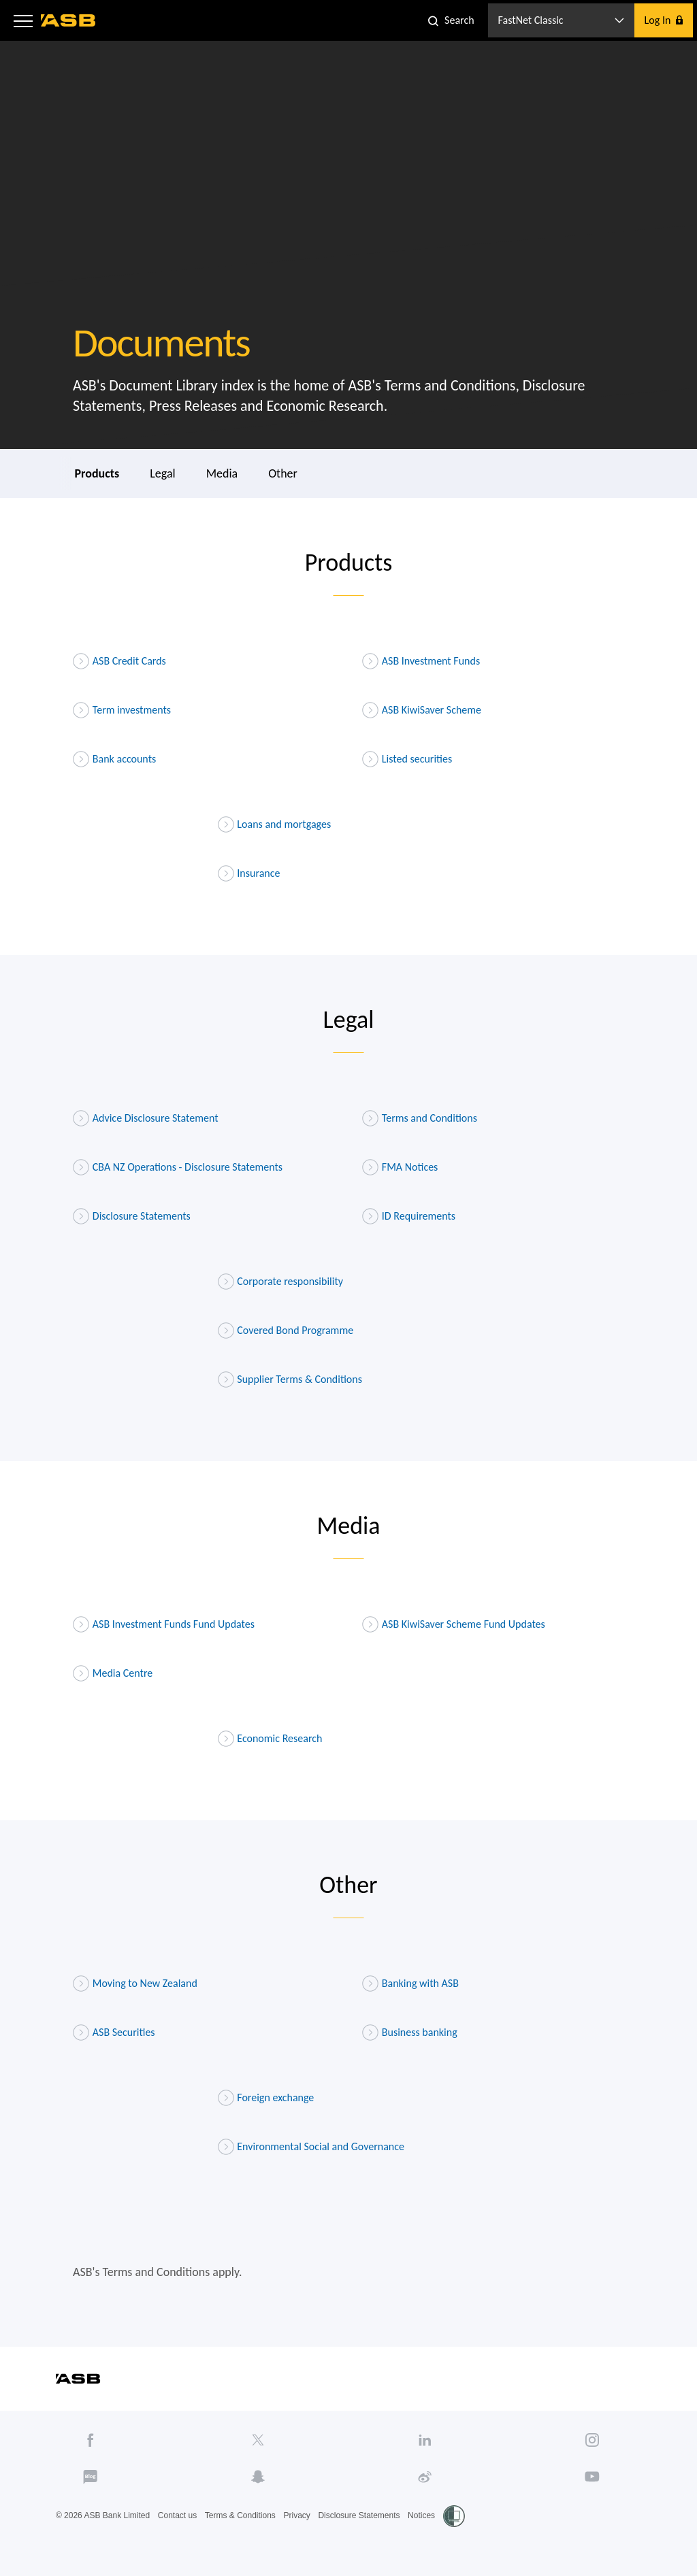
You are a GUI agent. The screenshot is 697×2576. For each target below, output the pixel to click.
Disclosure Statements (132, 1216)
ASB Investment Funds (421, 661)
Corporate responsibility (281, 1281)
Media (222, 473)
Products (97, 473)
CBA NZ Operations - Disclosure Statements (177, 1167)
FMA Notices (400, 1167)
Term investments (122, 710)
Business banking (409, 2032)
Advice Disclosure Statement (145, 1118)
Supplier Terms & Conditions (290, 1379)
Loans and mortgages (274, 824)
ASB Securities (114, 2032)
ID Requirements (408, 1216)
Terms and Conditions (419, 1118)
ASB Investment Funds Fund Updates (164, 1624)
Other (282, 473)
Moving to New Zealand (135, 1983)
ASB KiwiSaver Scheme (421, 710)
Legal (162, 473)
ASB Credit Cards (119, 661)
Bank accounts (114, 759)
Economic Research (270, 1738)
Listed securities (407, 759)
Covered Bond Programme (286, 1330)
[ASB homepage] (68, 20)
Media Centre (112, 1673)
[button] (23, 20)
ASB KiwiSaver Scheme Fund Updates (453, 1624)
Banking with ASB (410, 1983)
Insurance (249, 873)
